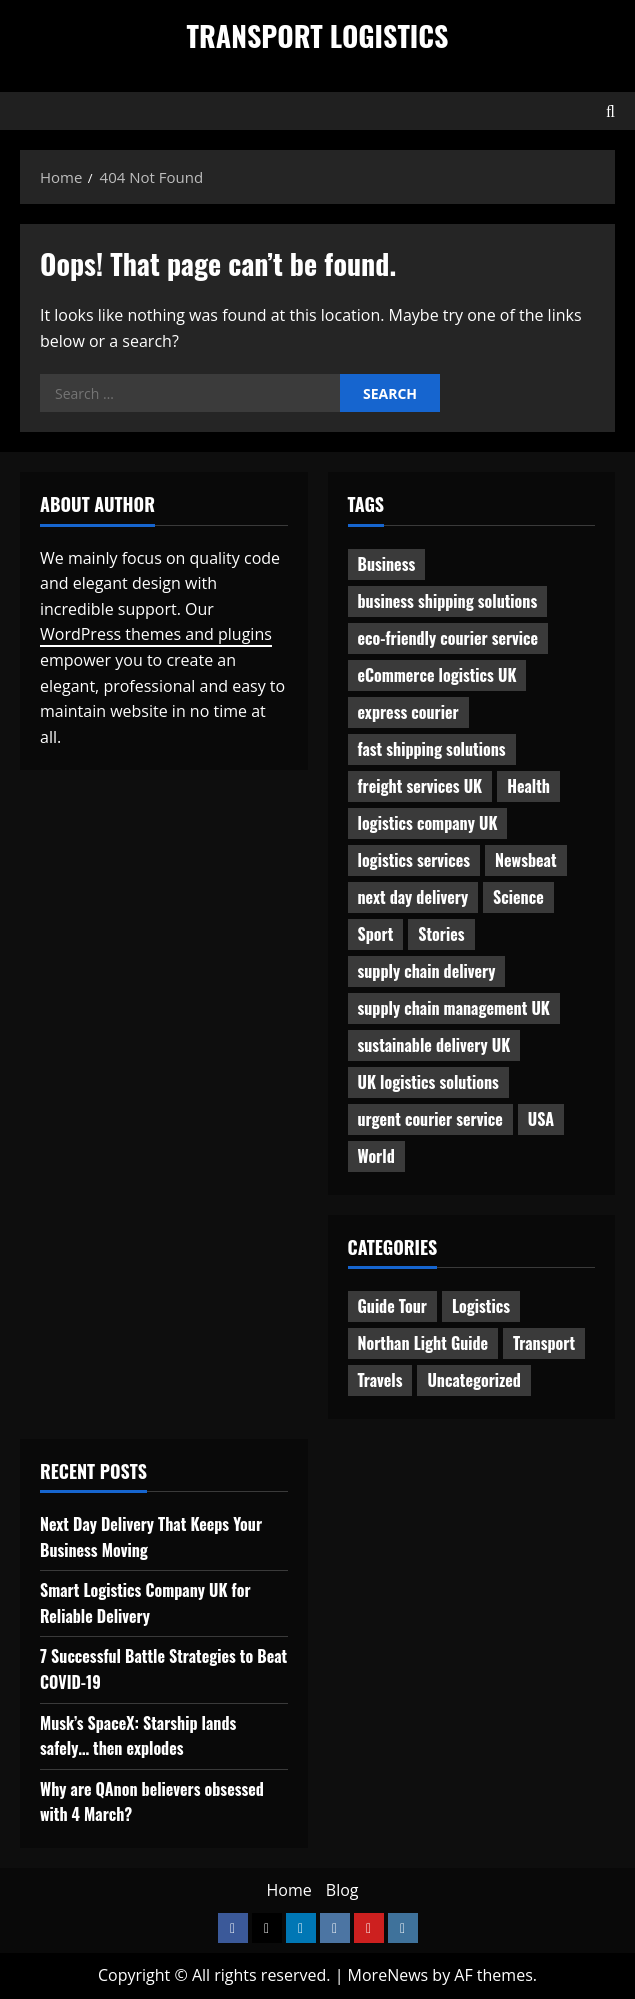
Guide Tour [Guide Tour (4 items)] (392, 1306)
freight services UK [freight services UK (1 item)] (420, 786)
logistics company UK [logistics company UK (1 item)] (428, 823)
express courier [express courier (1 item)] (408, 712)
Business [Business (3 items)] (387, 564)
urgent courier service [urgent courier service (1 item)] (430, 1119)
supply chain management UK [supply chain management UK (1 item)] (454, 1008)
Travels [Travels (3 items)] (380, 1380)
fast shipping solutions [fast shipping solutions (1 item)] (432, 749)
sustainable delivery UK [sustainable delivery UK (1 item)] (434, 1045)
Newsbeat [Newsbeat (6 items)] (525, 860)
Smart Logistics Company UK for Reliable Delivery (145, 1603)
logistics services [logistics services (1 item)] (414, 860)
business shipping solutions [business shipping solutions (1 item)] (448, 601)
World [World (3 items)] (376, 1156)
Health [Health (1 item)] (528, 786)
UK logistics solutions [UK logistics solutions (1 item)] (428, 1082)
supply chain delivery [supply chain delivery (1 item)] (427, 971)
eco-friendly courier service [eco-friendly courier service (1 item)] (448, 638)
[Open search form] (610, 111)
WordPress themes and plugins (156, 634)
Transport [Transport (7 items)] (544, 1343)
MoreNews (388, 1975)
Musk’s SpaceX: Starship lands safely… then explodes (138, 1736)
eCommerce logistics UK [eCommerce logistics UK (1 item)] (437, 675)
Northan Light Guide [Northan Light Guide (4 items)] (423, 1343)
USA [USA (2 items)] (541, 1119)
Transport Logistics (318, 35)
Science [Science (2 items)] (518, 897)
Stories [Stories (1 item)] (441, 934)
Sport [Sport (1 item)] (376, 934)
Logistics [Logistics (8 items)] (481, 1306)
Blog (342, 1890)
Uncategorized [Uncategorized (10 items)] (473, 1380)
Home (288, 1890)
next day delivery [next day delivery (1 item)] (413, 897)
